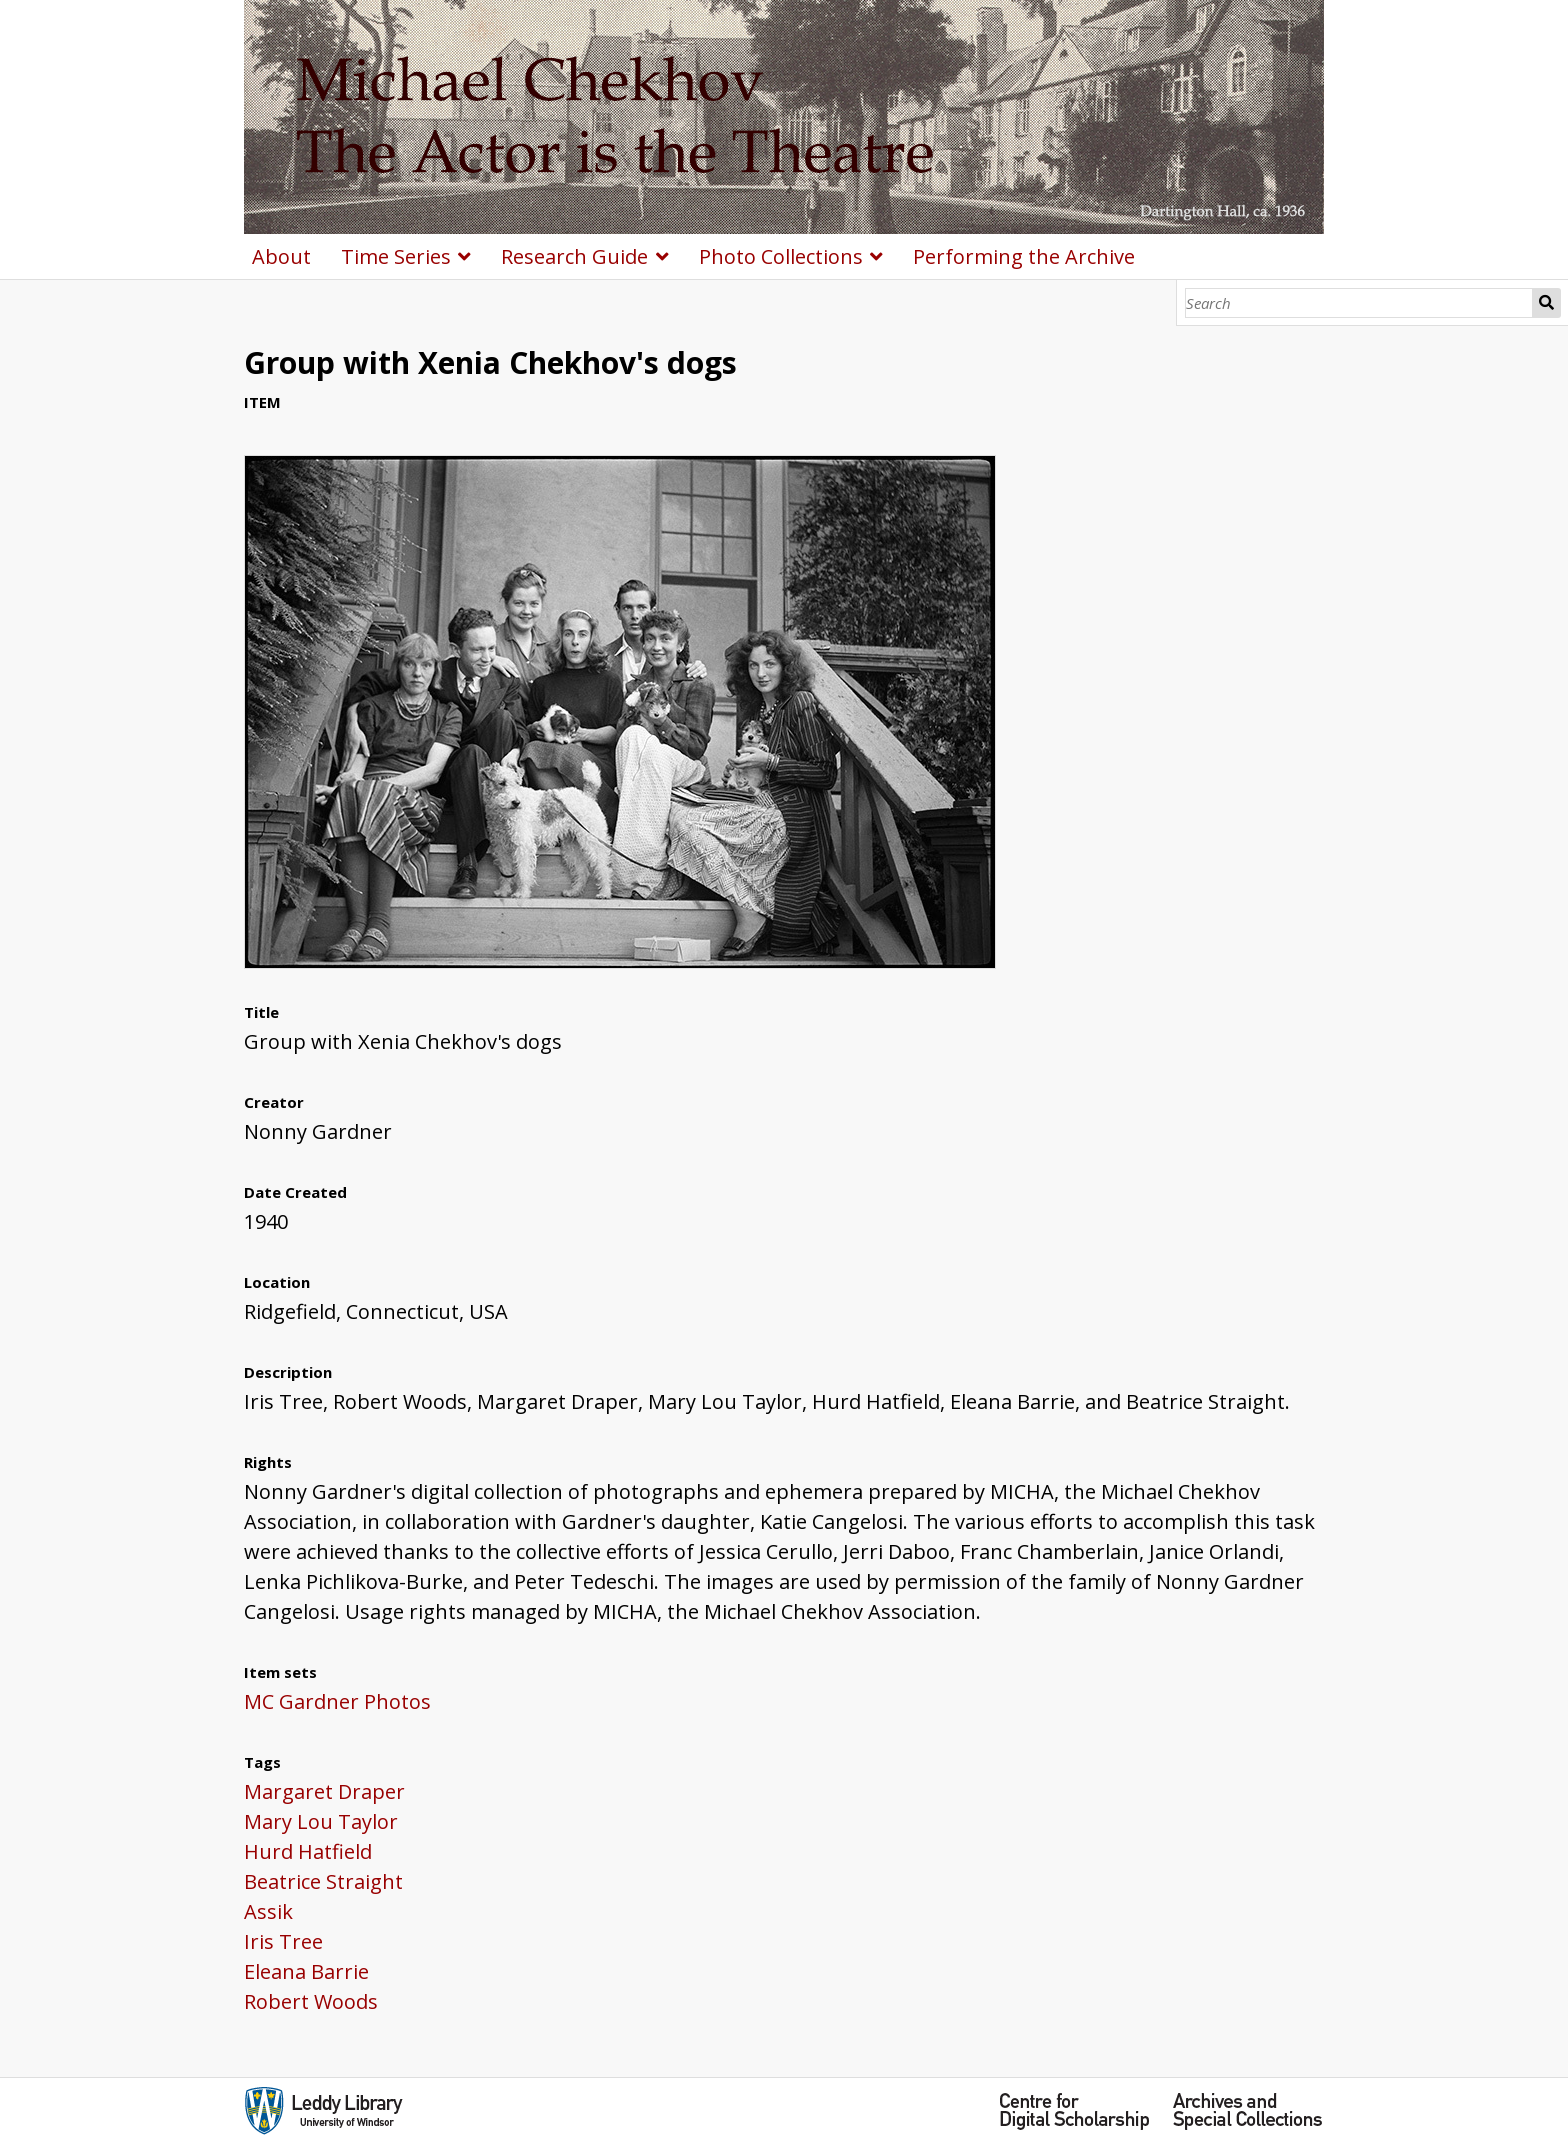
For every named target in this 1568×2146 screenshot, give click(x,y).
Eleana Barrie (306, 1971)
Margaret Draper (324, 1791)
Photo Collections (781, 256)
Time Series (396, 256)
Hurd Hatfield (308, 1851)
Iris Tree (283, 1941)
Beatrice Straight (323, 1881)
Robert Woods (311, 2001)
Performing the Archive (1024, 256)
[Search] (1359, 303)
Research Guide (574, 256)
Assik (268, 1911)
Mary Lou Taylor (321, 1821)
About (281, 256)
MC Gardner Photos (337, 1701)
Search (1547, 303)
